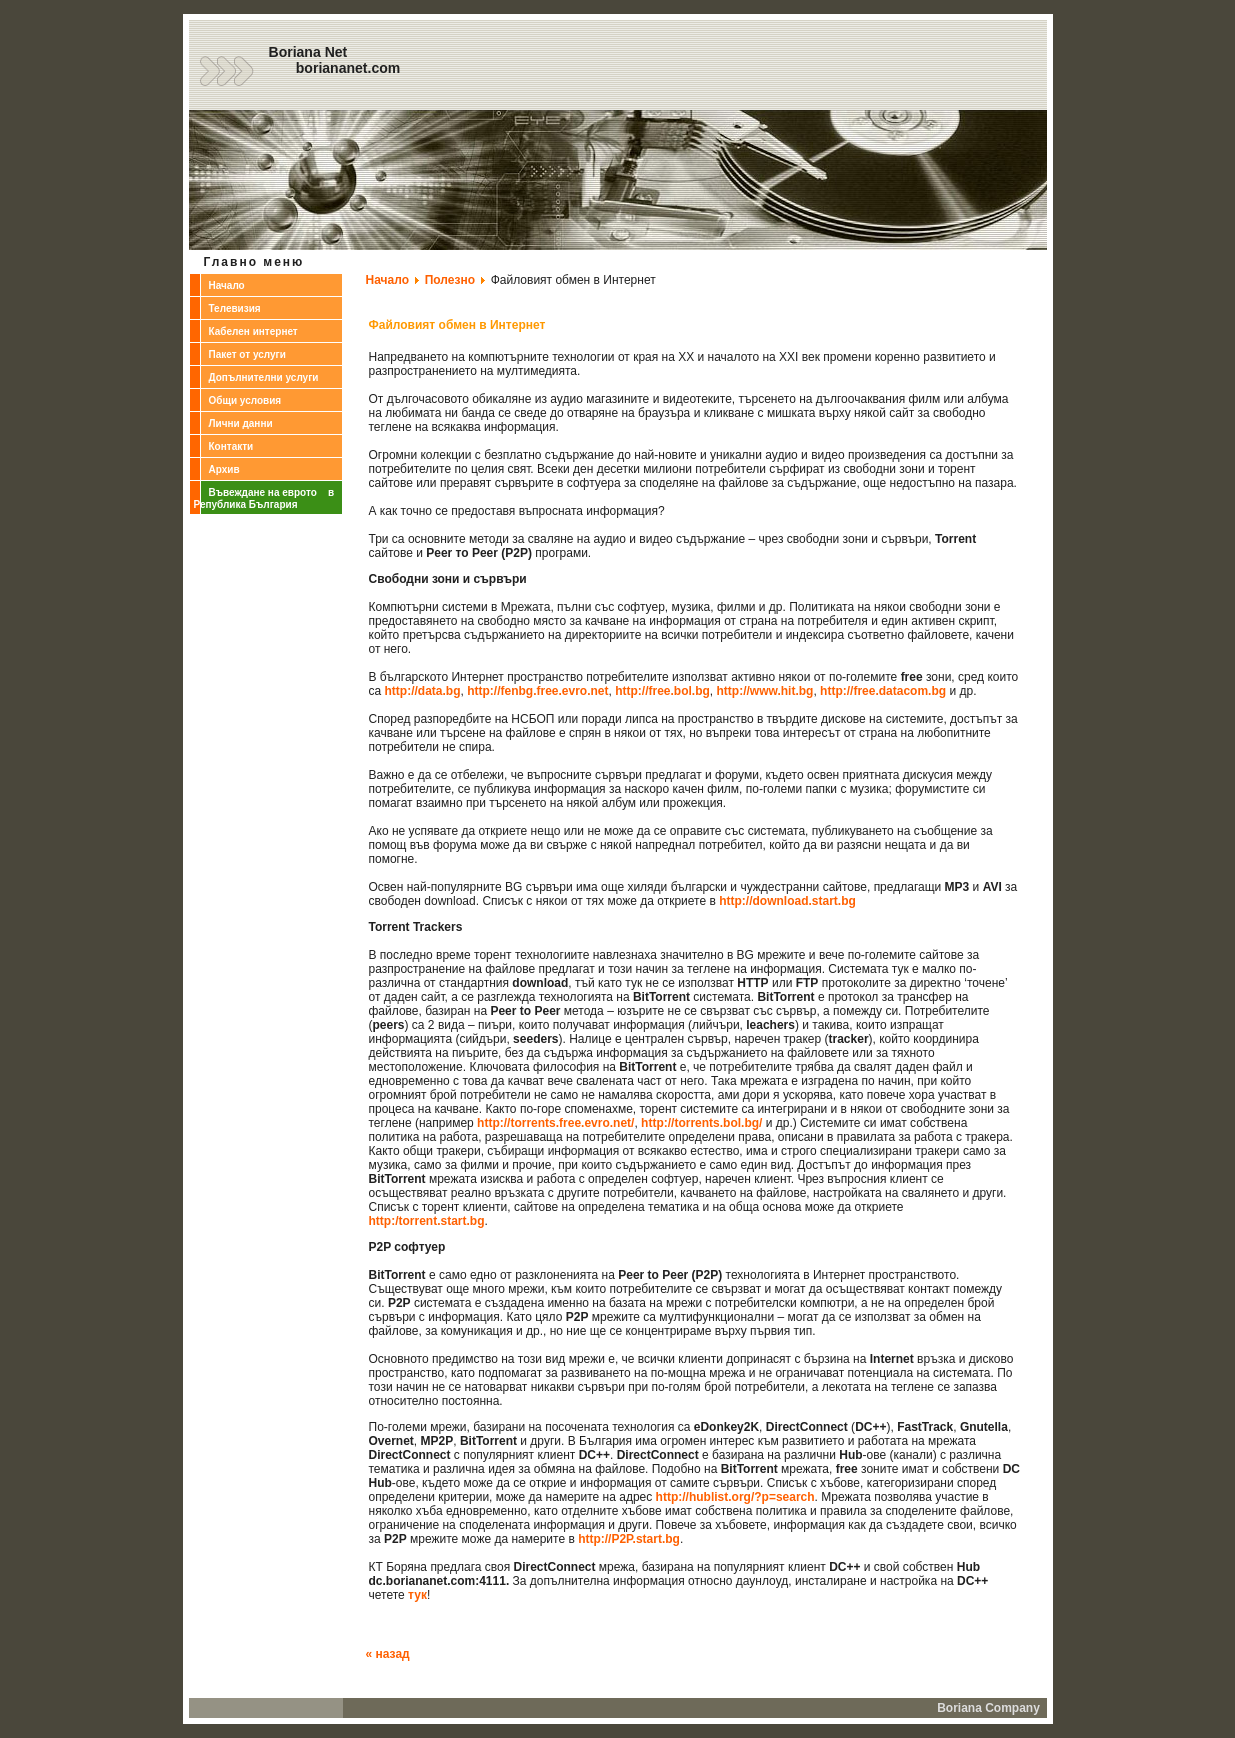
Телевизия (235, 308)
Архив (224, 469)
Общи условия (245, 400)
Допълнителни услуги (264, 377)
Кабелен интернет (253, 331)
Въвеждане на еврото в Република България (264, 498)
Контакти (231, 446)
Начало (227, 285)
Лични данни (241, 423)
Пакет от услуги (247, 354)
